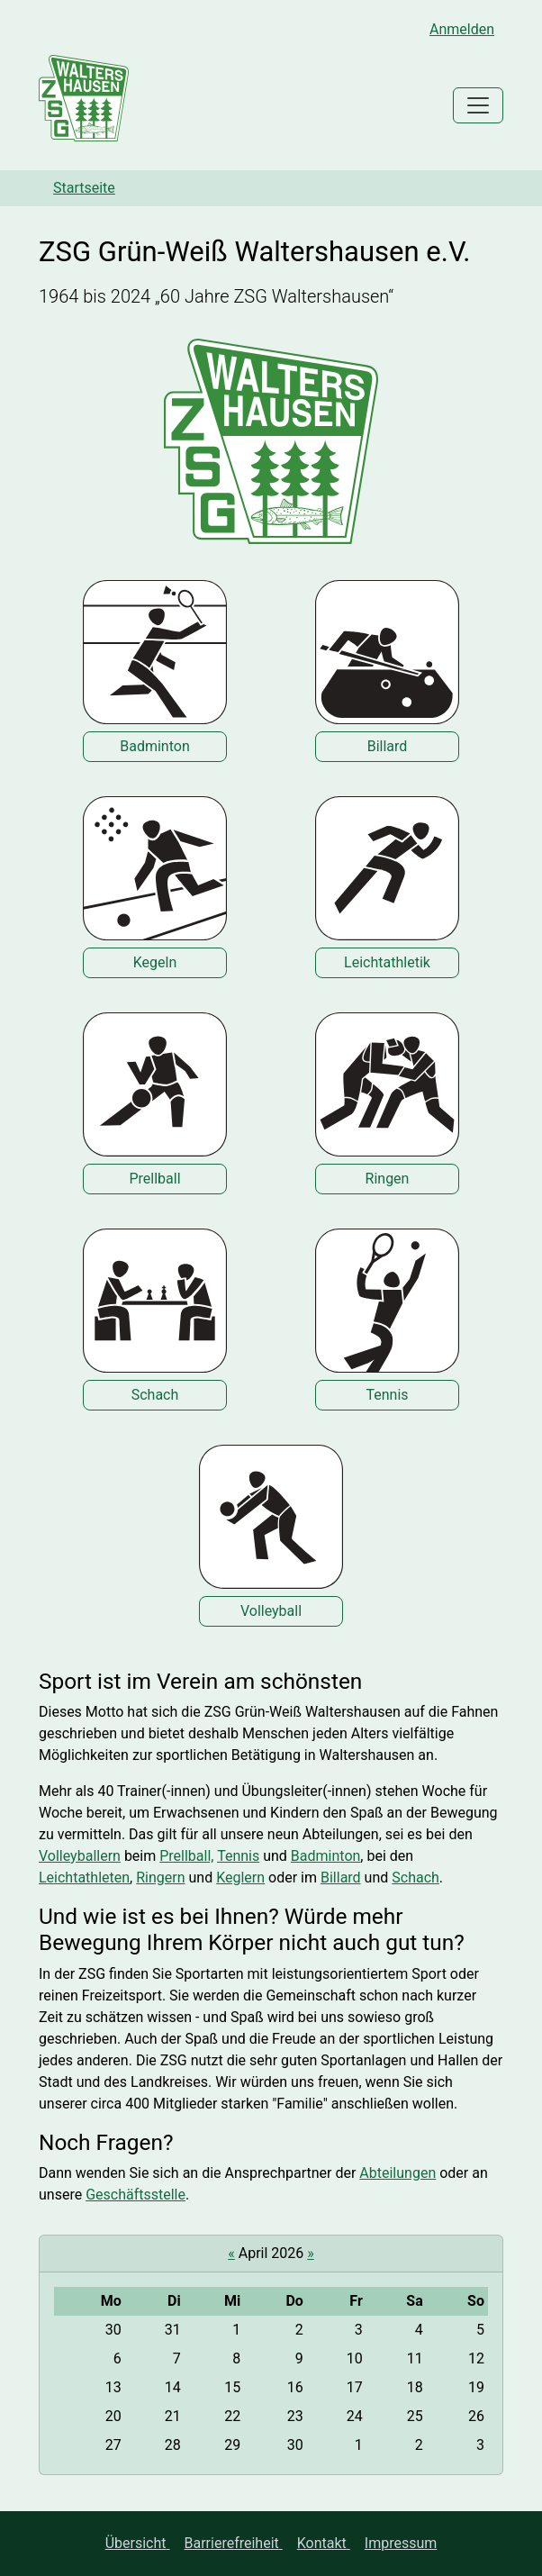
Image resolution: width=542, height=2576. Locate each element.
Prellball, (186, 1855)
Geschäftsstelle (135, 2194)
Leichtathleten (84, 1877)
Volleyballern (80, 1855)
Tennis (238, 1855)
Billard (341, 1877)
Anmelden (461, 29)
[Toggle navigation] (478, 105)
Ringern (160, 1877)
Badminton (326, 1855)
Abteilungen (397, 2172)
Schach (415, 1877)
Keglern (240, 1877)
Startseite (84, 187)
